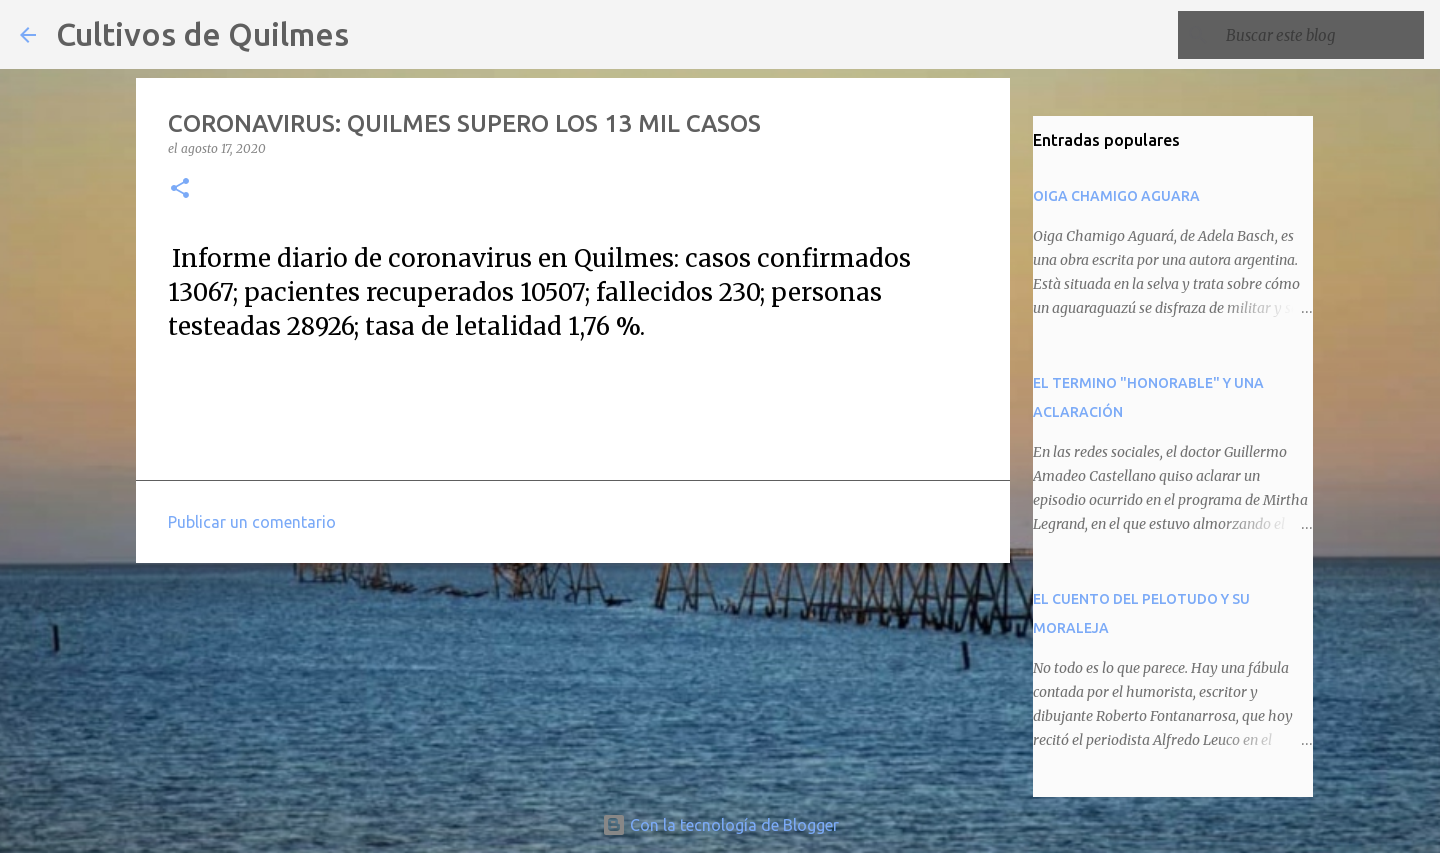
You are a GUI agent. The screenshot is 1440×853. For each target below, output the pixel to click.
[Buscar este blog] (1319, 35)
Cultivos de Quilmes (202, 34)
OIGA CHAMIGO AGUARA (1116, 196)
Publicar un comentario (252, 522)
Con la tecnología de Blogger (720, 825)
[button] (180, 189)
